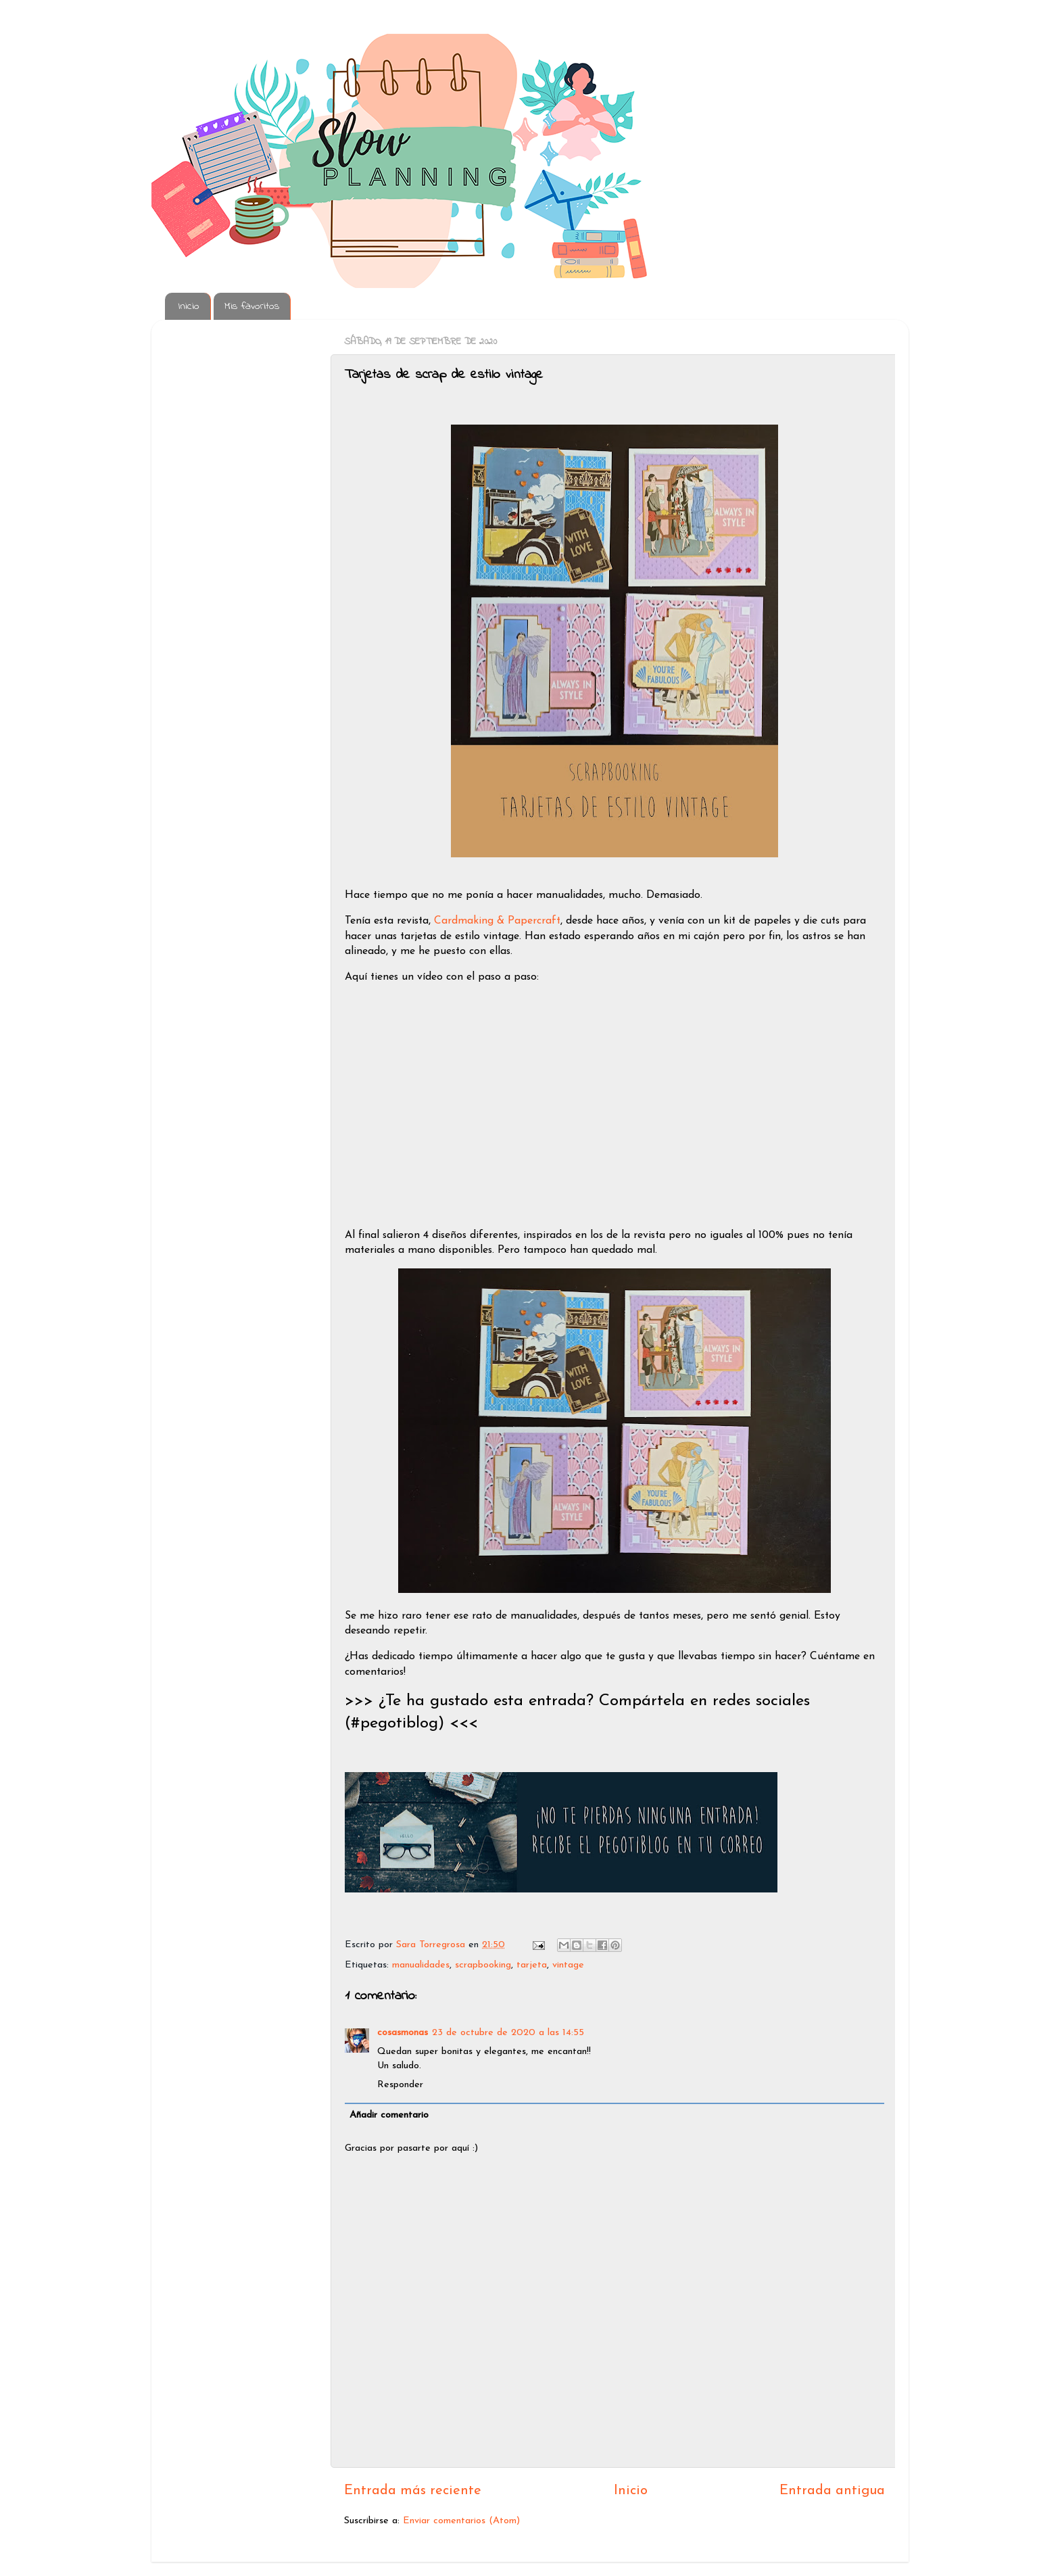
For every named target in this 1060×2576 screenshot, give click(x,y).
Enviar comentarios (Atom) (461, 2521)
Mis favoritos (251, 306)
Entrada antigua (832, 2491)
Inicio (188, 306)
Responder (400, 2085)
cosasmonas (402, 2033)
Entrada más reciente (412, 2491)
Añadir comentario (389, 2115)
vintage (568, 1965)
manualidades (421, 1965)
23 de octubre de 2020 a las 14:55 (508, 2033)
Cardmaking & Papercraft (497, 920)
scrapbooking (483, 1965)
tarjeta (531, 1965)
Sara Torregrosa (432, 1945)
